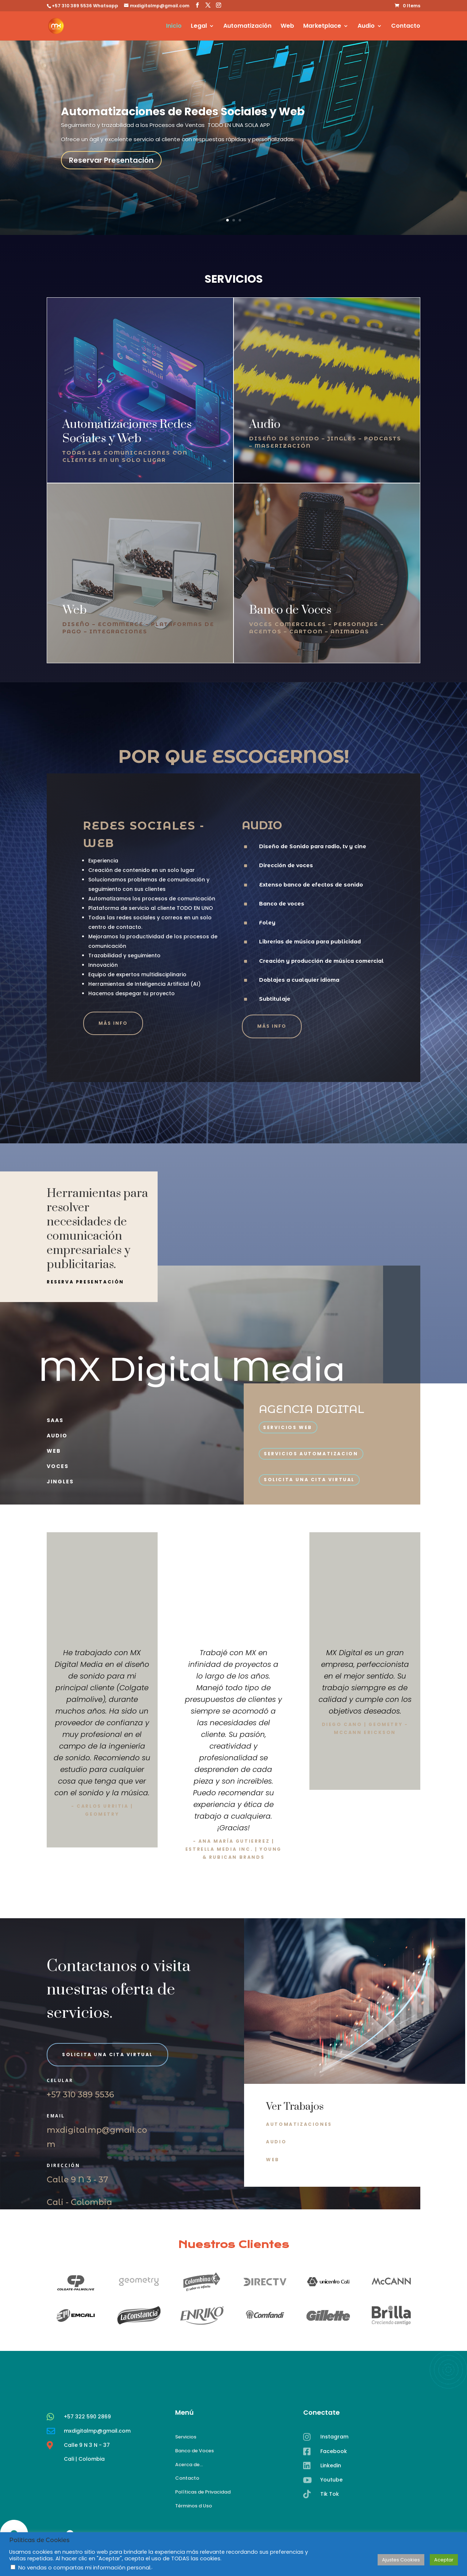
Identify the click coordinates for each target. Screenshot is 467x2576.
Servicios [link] (185, 2436)
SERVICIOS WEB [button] (287, 1427)
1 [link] (227, 220)
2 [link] (233, 220)
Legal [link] (199, 26)
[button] (197, 5)
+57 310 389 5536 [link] (80, 2095)
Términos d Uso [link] (193, 2505)
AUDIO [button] (276, 2142)
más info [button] (113, 1029)
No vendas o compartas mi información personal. (84, 2567)
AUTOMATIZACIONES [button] (299, 2124)
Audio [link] (366, 26)
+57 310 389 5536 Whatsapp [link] (85, 6)
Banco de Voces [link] (194, 2450)
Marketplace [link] (322, 26)
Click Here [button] (365, 1752)
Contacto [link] (405, 26)
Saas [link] (55, 1420)
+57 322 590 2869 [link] (87, 2451)
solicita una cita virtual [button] (309, 1479)
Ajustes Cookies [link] (401, 2559)
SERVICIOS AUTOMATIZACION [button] (311, 1454)
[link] (407, 6)
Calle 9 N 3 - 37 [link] (77, 2180)
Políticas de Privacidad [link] (203, 2491)
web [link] (54, 1451)
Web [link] (287, 26)
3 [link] (240, 220)
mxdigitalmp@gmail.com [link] (97, 2465)
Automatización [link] (247, 26)
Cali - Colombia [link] (79, 2202)
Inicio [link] (174, 26)
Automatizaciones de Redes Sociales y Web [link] (183, 111)
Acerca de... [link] (189, 2464)
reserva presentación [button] (85, 1282)
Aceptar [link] (444, 2559)
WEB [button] (272, 2159)
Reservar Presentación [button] (111, 160)
